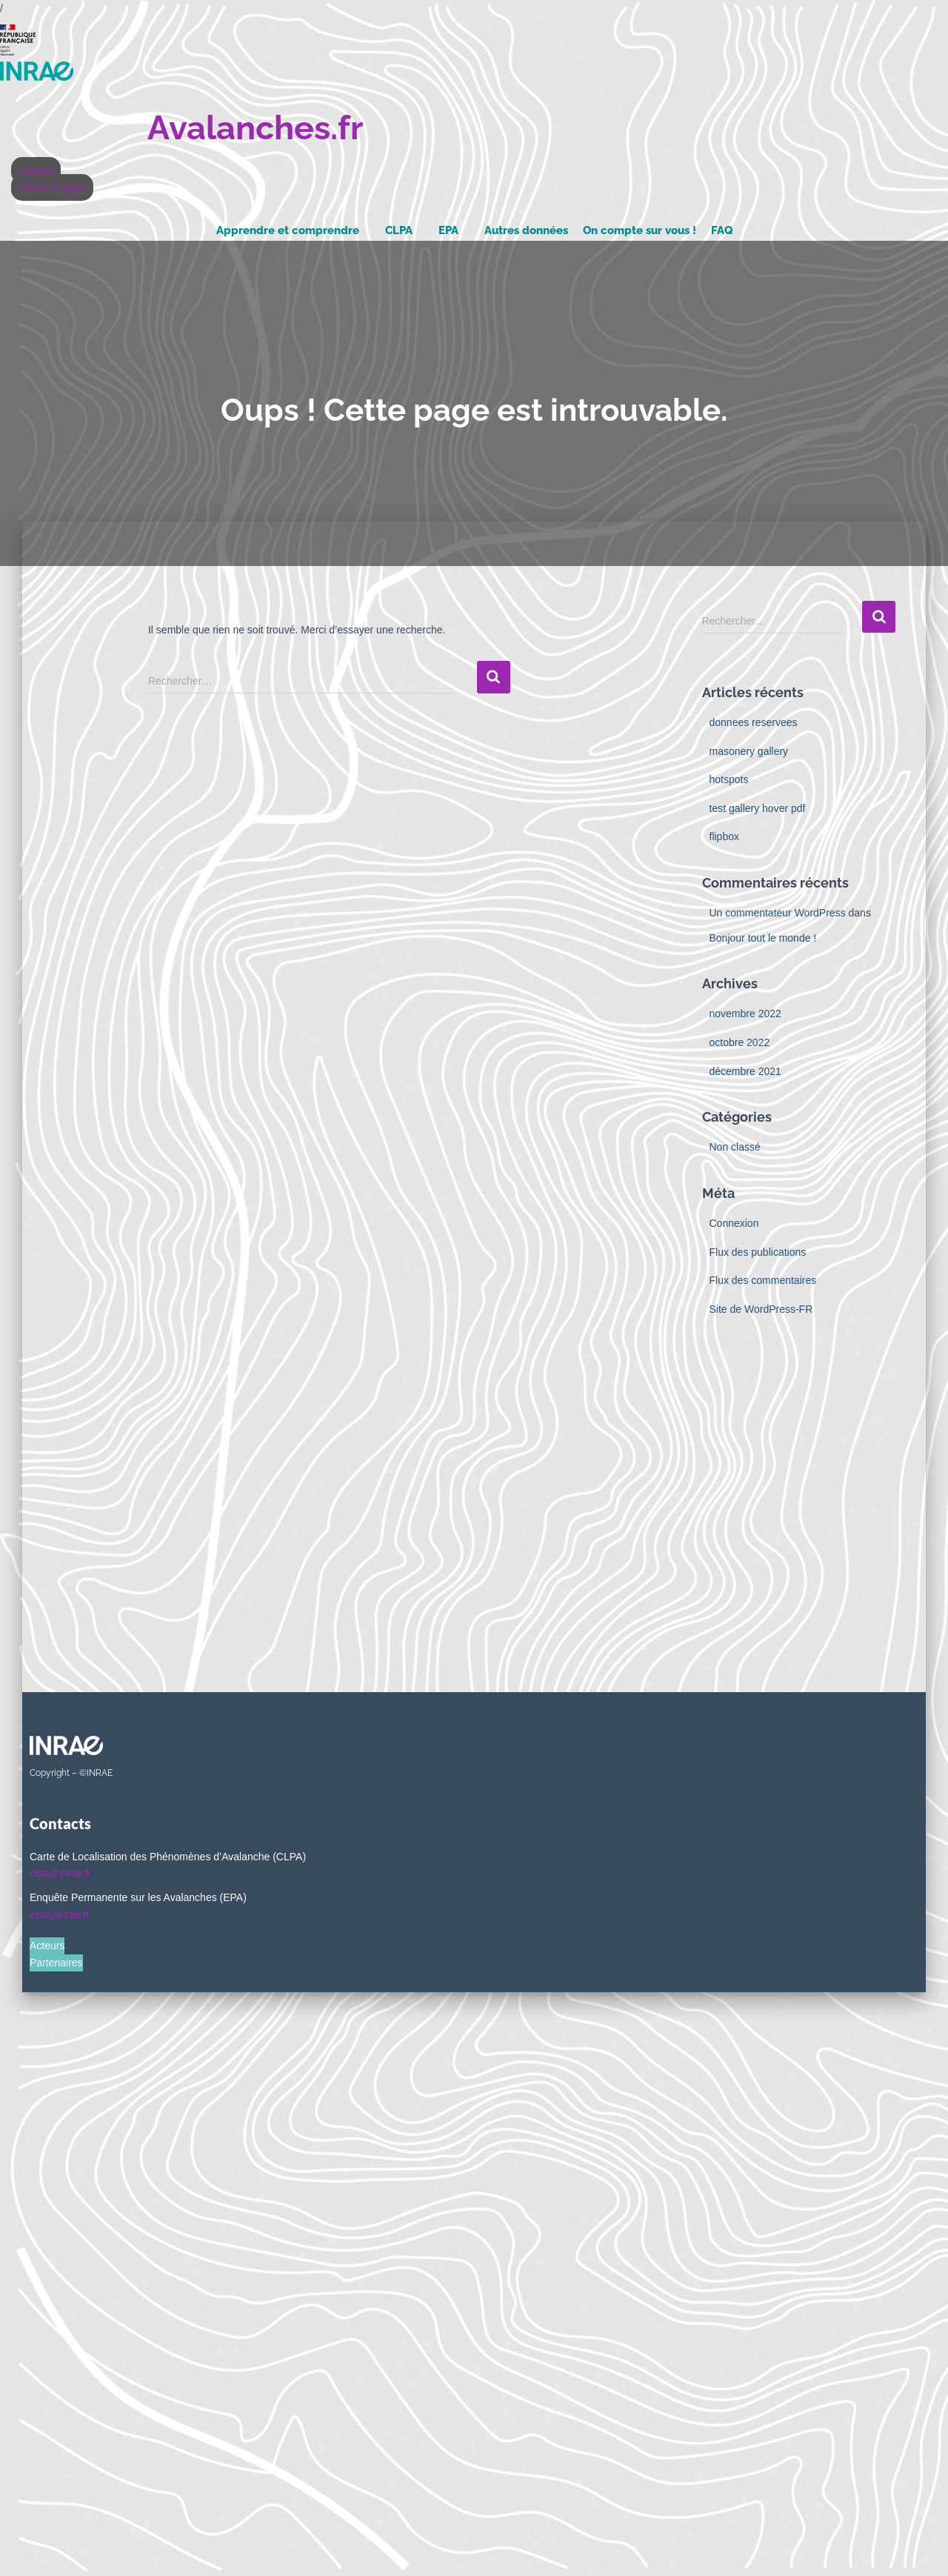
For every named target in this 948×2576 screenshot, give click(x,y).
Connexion (734, 1223)
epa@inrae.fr (60, 1914)
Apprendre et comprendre (287, 230)
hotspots (729, 779)
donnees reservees (754, 722)
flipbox (724, 836)
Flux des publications (758, 1252)
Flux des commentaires (763, 1280)
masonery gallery (749, 751)
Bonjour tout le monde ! (763, 938)
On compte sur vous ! (639, 230)
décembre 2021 (745, 1071)
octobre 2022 (740, 1042)
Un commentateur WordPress (778, 913)
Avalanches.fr (255, 127)
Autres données (526, 230)
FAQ (721, 230)
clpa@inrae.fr (60, 1873)
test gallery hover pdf (758, 808)
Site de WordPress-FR (761, 1309)
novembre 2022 (745, 1013)
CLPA (399, 230)
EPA (448, 230)
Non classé (735, 1147)
